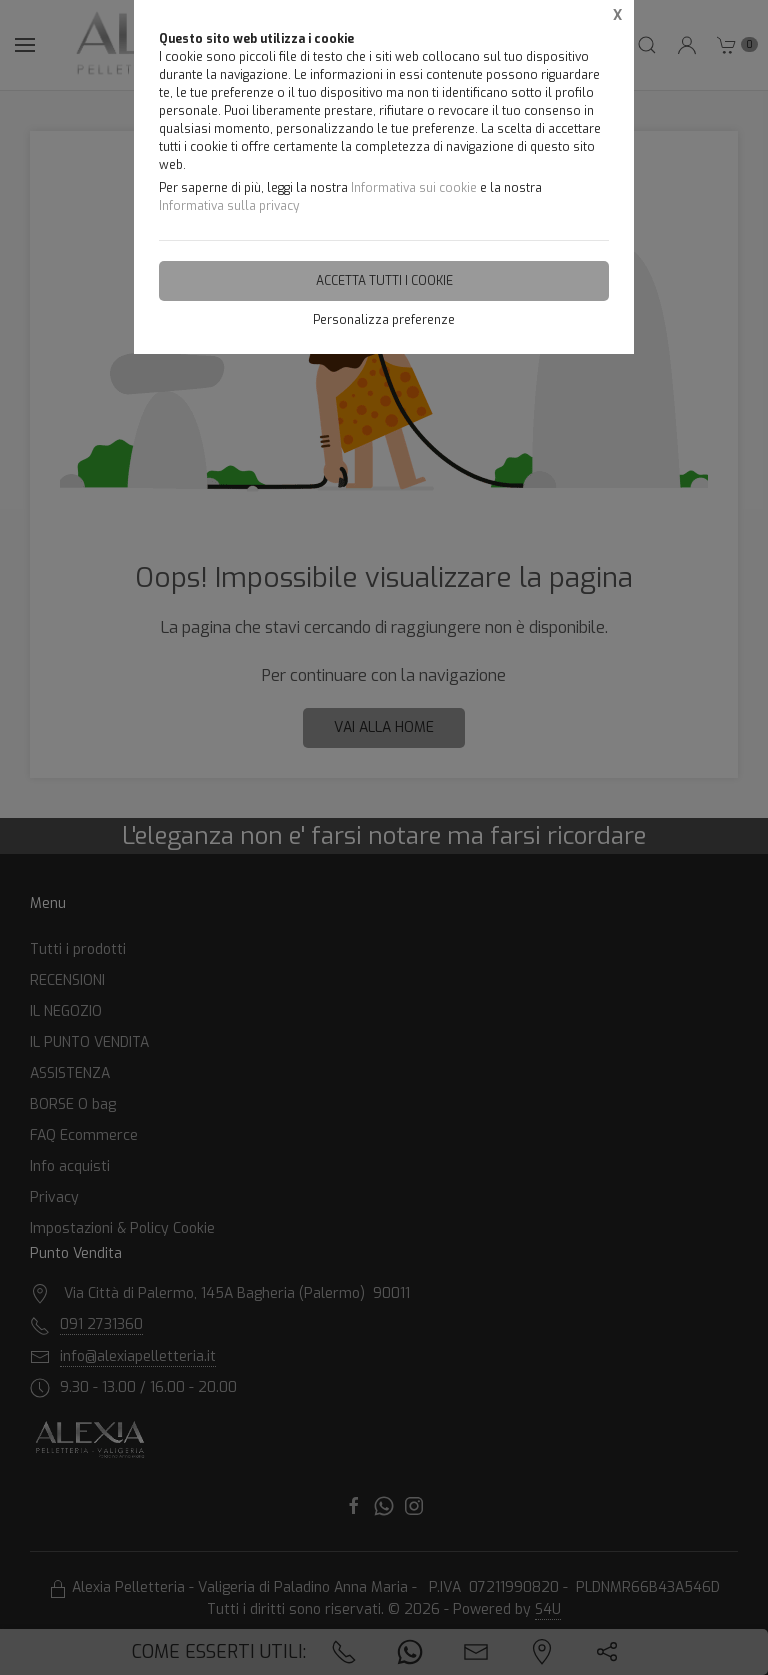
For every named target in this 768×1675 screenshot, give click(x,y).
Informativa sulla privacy (229, 206)
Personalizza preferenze (384, 320)
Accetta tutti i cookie (384, 281)
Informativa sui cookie (414, 188)
